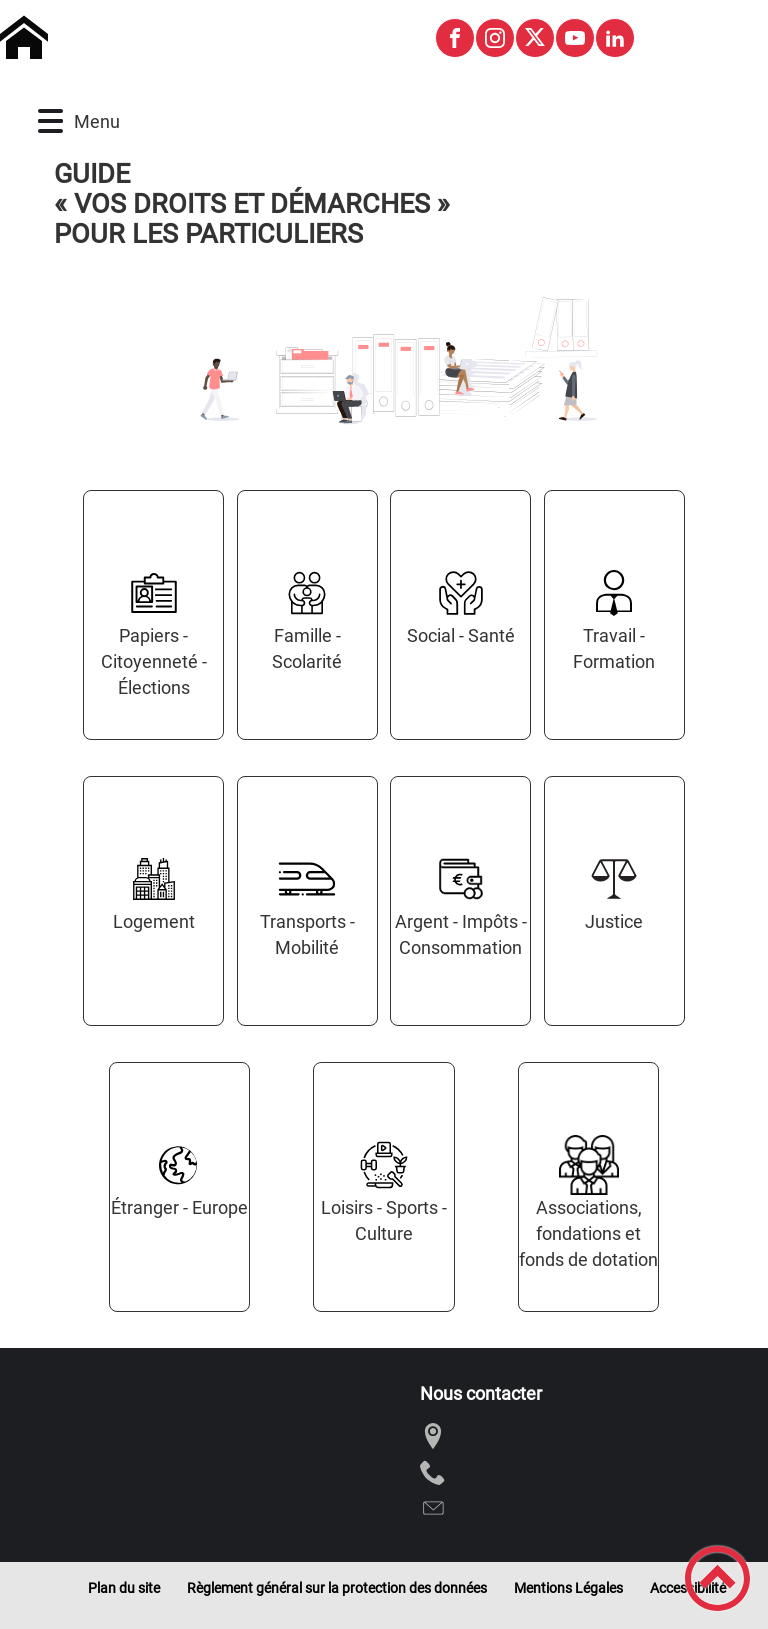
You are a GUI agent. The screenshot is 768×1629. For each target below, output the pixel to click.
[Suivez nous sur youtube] (575, 38)
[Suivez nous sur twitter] (535, 38)
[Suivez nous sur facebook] (455, 38)
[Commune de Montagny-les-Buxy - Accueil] (208, 38)
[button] (50, 121)
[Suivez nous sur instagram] (495, 38)
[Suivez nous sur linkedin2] (615, 38)
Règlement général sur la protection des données (337, 1588)
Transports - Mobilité (307, 934)
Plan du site (124, 1588)
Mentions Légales (568, 1588)
